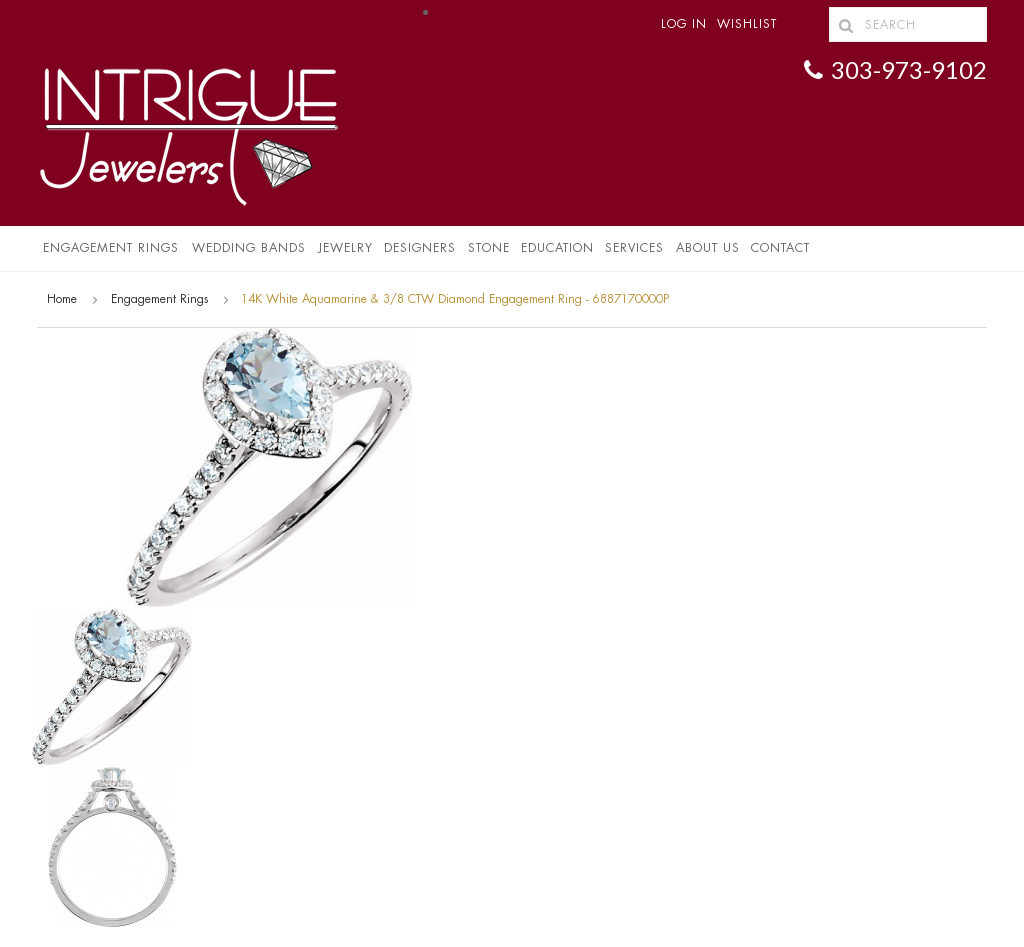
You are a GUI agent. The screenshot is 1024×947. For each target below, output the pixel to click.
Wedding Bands (249, 248)
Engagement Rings (111, 248)
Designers (420, 248)
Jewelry (345, 248)
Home (62, 299)
